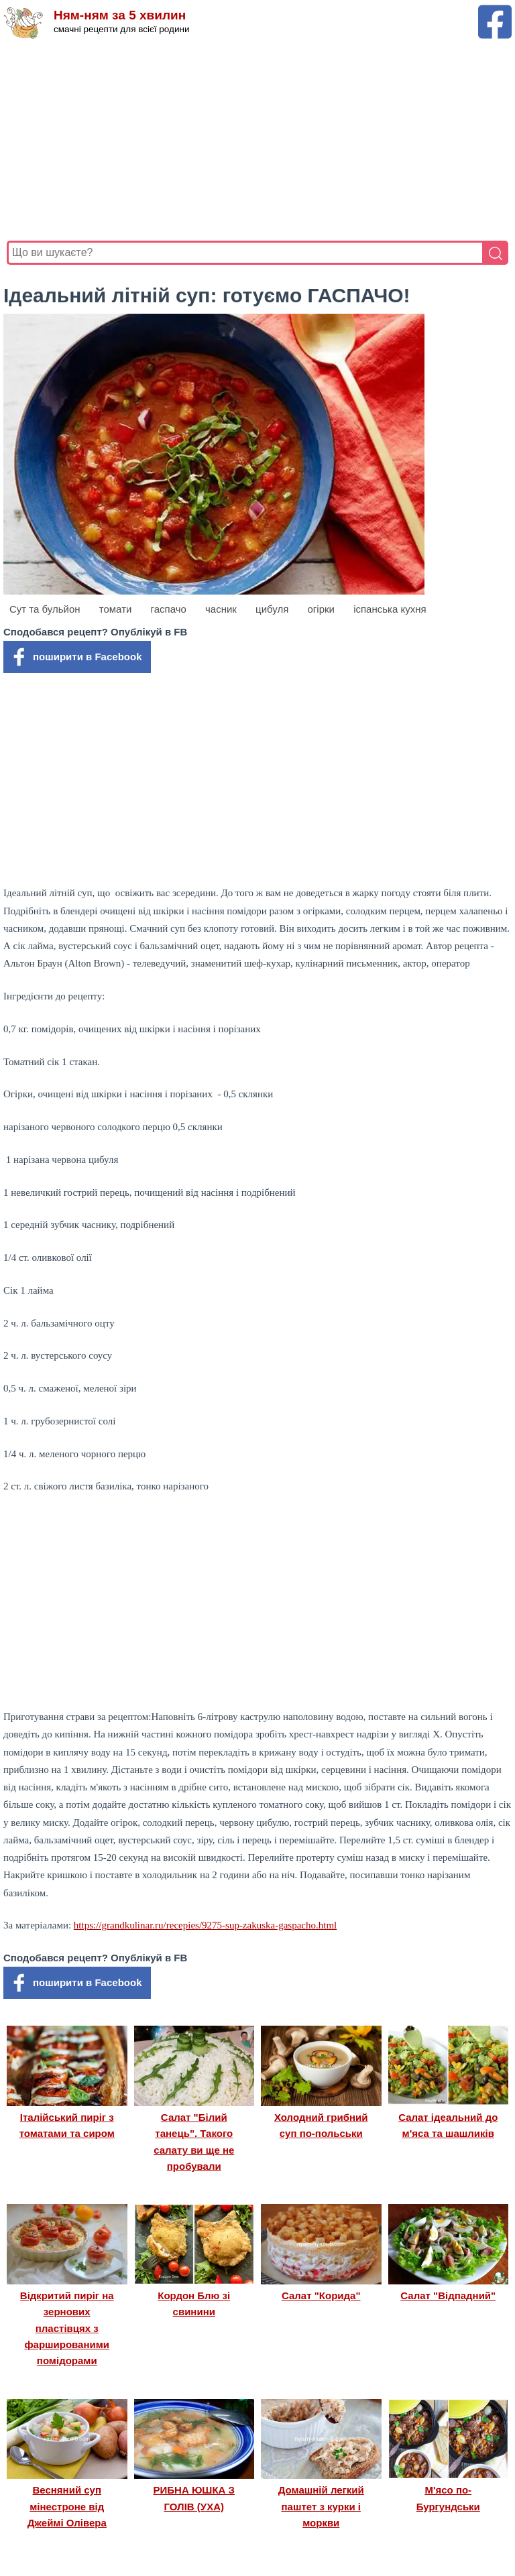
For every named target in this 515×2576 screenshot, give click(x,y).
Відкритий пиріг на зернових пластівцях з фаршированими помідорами (67, 2328)
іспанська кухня (389, 609)
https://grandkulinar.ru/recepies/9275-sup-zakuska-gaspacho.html (205, 1925)
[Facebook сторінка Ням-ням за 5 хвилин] (495, 11)
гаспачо (168, 609)
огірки (321, 609)
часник (221, 609)
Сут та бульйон (44, 609)
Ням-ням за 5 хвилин (120, 15)
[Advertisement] (257, 140)
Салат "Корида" (321, 2295)
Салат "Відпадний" (448, 2295)
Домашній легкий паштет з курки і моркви (321, 2506)
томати (115, 609)
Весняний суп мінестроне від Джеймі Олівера (67, 2506)
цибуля (271, 609)
